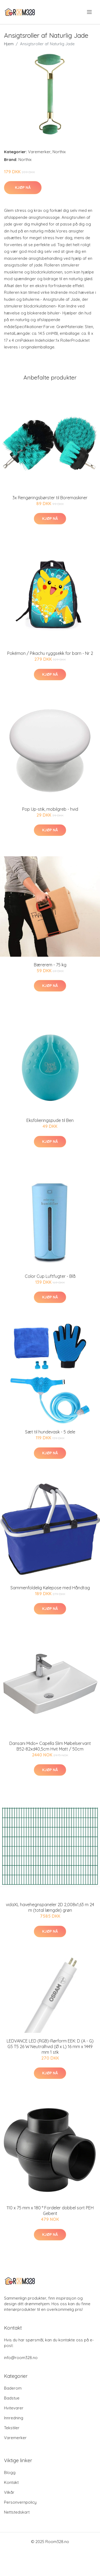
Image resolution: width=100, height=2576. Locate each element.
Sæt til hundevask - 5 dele (50, 1432)
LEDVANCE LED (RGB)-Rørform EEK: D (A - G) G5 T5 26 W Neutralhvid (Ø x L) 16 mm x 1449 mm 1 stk (50, 2046)
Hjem (9, 43)
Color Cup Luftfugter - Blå (50, 1276)
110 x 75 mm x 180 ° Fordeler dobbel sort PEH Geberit (50, 2210)
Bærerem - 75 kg (50, 964)
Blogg (9, 2472)
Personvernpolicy (20, 2502)
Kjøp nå (23, 187)
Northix (59, 151)
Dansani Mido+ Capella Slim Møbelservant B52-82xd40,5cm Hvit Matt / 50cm (50, 1746)
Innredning (13, 2417)
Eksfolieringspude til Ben (50, 1120)
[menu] (89, 12)
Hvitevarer (13, 2407)
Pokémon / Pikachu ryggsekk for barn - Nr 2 (50, 653)
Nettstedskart (17, 2512)
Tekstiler (11, 2427)
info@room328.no (21, 2357)
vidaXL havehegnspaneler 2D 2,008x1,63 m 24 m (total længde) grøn (50, 1907)
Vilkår (9, 2492)
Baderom (13, 2388)
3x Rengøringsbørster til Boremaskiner (50, 497)
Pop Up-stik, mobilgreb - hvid (50, 809)
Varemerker (39, 151)
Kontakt (11, 2482)
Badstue (11, 2398)
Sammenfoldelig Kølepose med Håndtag (50, 1587)
